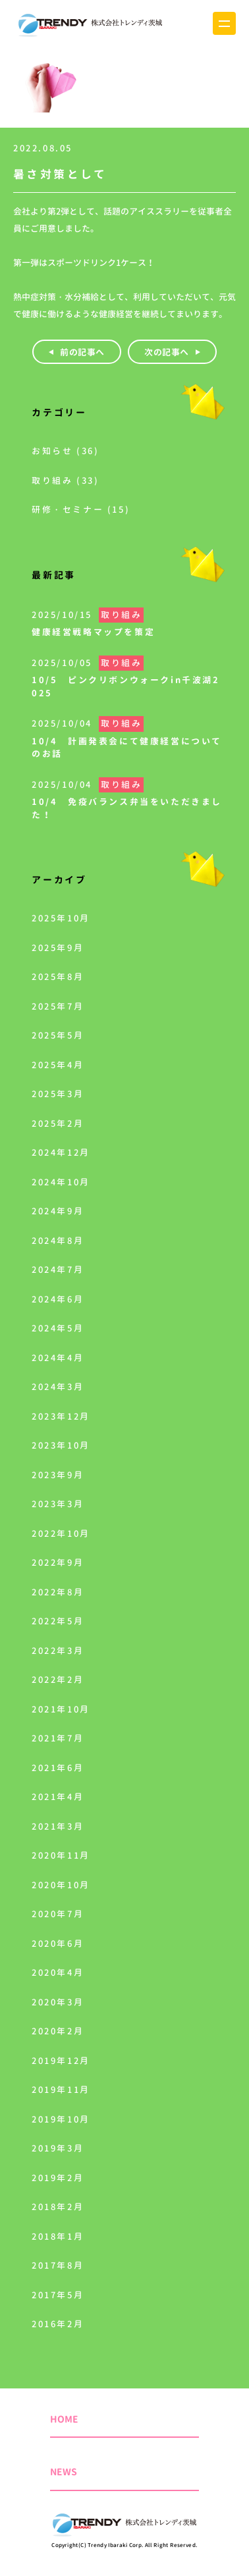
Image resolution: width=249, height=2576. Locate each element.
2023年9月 (58, 1475)
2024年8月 (58, 1241)
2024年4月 (58, 1358)
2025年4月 (58, 1065)
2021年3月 (58, 1826)
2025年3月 (58, 1094)
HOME (64, 2419)
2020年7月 (58, 1914)
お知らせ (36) (65, 451)
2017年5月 (58, 2295)
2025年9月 (58, 948)
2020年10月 (61, 1885)
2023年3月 (58, 1504)
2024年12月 (61, 1152)
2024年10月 (61, 1182)
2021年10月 (61, 1709)
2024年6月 (58, 1299)
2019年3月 (58, 2148)
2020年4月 (58, 1972)
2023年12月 (61, 1416)
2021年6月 (58, 1768)
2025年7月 (58, 1006)
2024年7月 (58, 1269)
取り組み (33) (65, 480)
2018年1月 (58, 2236)
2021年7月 (58, 1738)
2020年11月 (61, 1855)
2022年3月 (58, 1651)
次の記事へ (166, 352)
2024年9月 (58, 1211)
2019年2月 (58, 2178)
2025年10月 (61, 918)
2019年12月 (61, 2061)
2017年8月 (58, 2265)
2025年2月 (58, 1123)
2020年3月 (58, 2002)
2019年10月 (61, 2119)
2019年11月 (61, 2090)
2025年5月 (58, 1035)
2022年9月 (58, 1562)
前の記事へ (82, 352)
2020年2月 (58, 2031)
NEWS (63, 2471)
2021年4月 (58, 1797)
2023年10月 (61, 1445)
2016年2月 (58, 2324)
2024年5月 (58, 1328)
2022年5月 (58, 1621)
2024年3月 (58, 1387)
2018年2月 (58, 2207)
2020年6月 (58, 1943)
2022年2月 (58, 1680)
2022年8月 (58, 1592)
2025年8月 (58, 977)
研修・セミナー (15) (81, 509)
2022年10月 (61, 1533)
